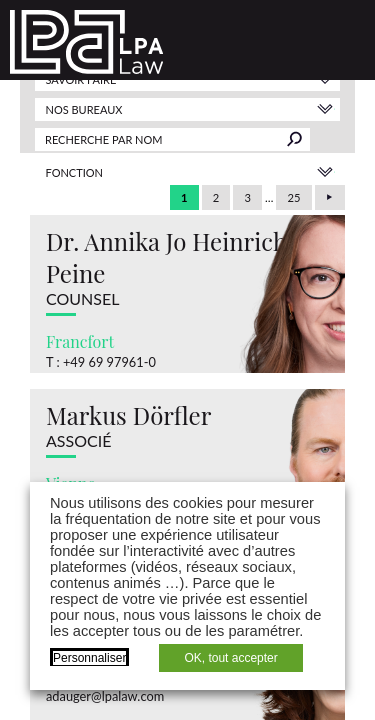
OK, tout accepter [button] (230, 658)
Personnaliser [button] (89, 658)
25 (294, 197)
